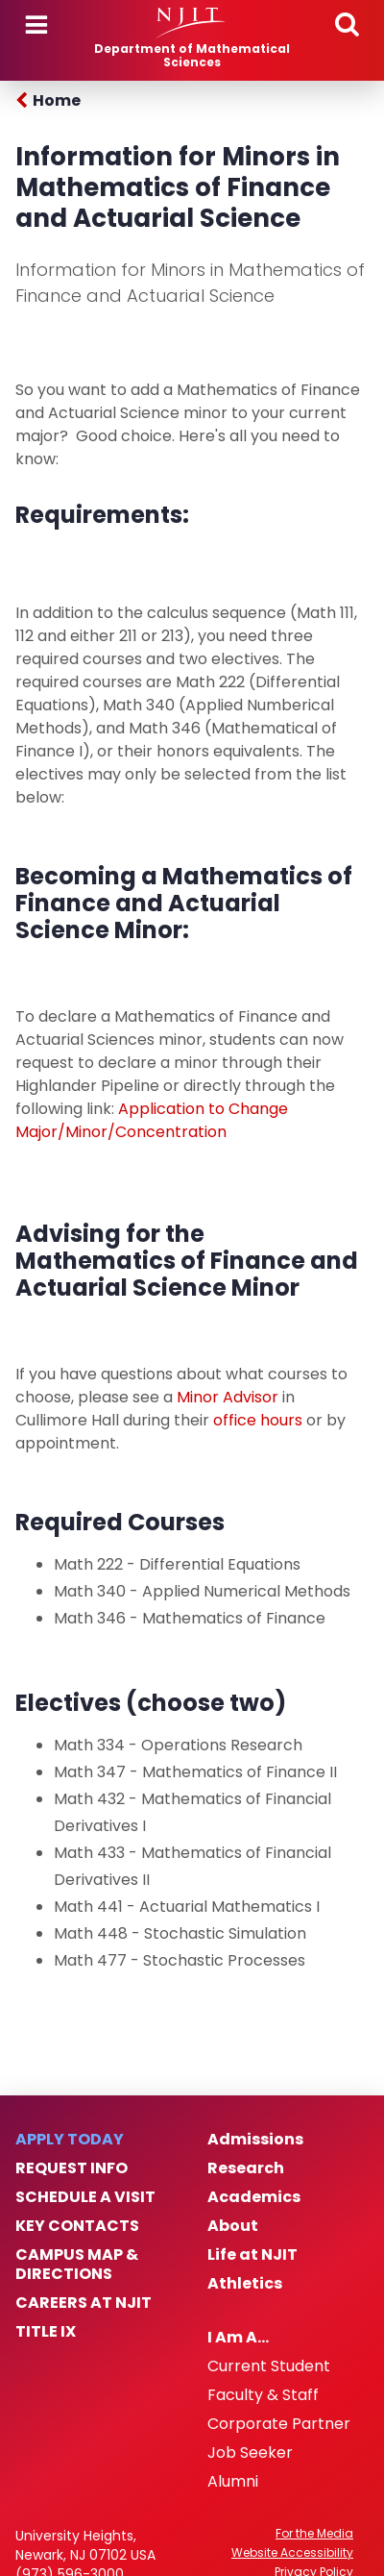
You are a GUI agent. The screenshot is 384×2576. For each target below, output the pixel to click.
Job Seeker (250, 2453)
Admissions (255, 2139)
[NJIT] (191, 23)
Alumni (232, 2481)
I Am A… (238, 2337)
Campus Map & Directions (76, 2264)
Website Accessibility (292, 2553)
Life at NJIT (252, 2255)
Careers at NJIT (83, 2303)
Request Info (71, 2168)
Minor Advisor (229, 1397)
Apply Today (69, 2139)
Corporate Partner (278, 2424)
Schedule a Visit (85, 2197)
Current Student (268, 2366)
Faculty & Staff (263, 2395)
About (232, 2226)
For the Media (314, 2533)
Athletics (244, 2283)
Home (57, 100)
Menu (36, 25)
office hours (257, 1420)
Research (245, 2168)
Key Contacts (77, 2226)
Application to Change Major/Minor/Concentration (151, 1120)
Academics (253, 2197)
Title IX (45, 2331)
